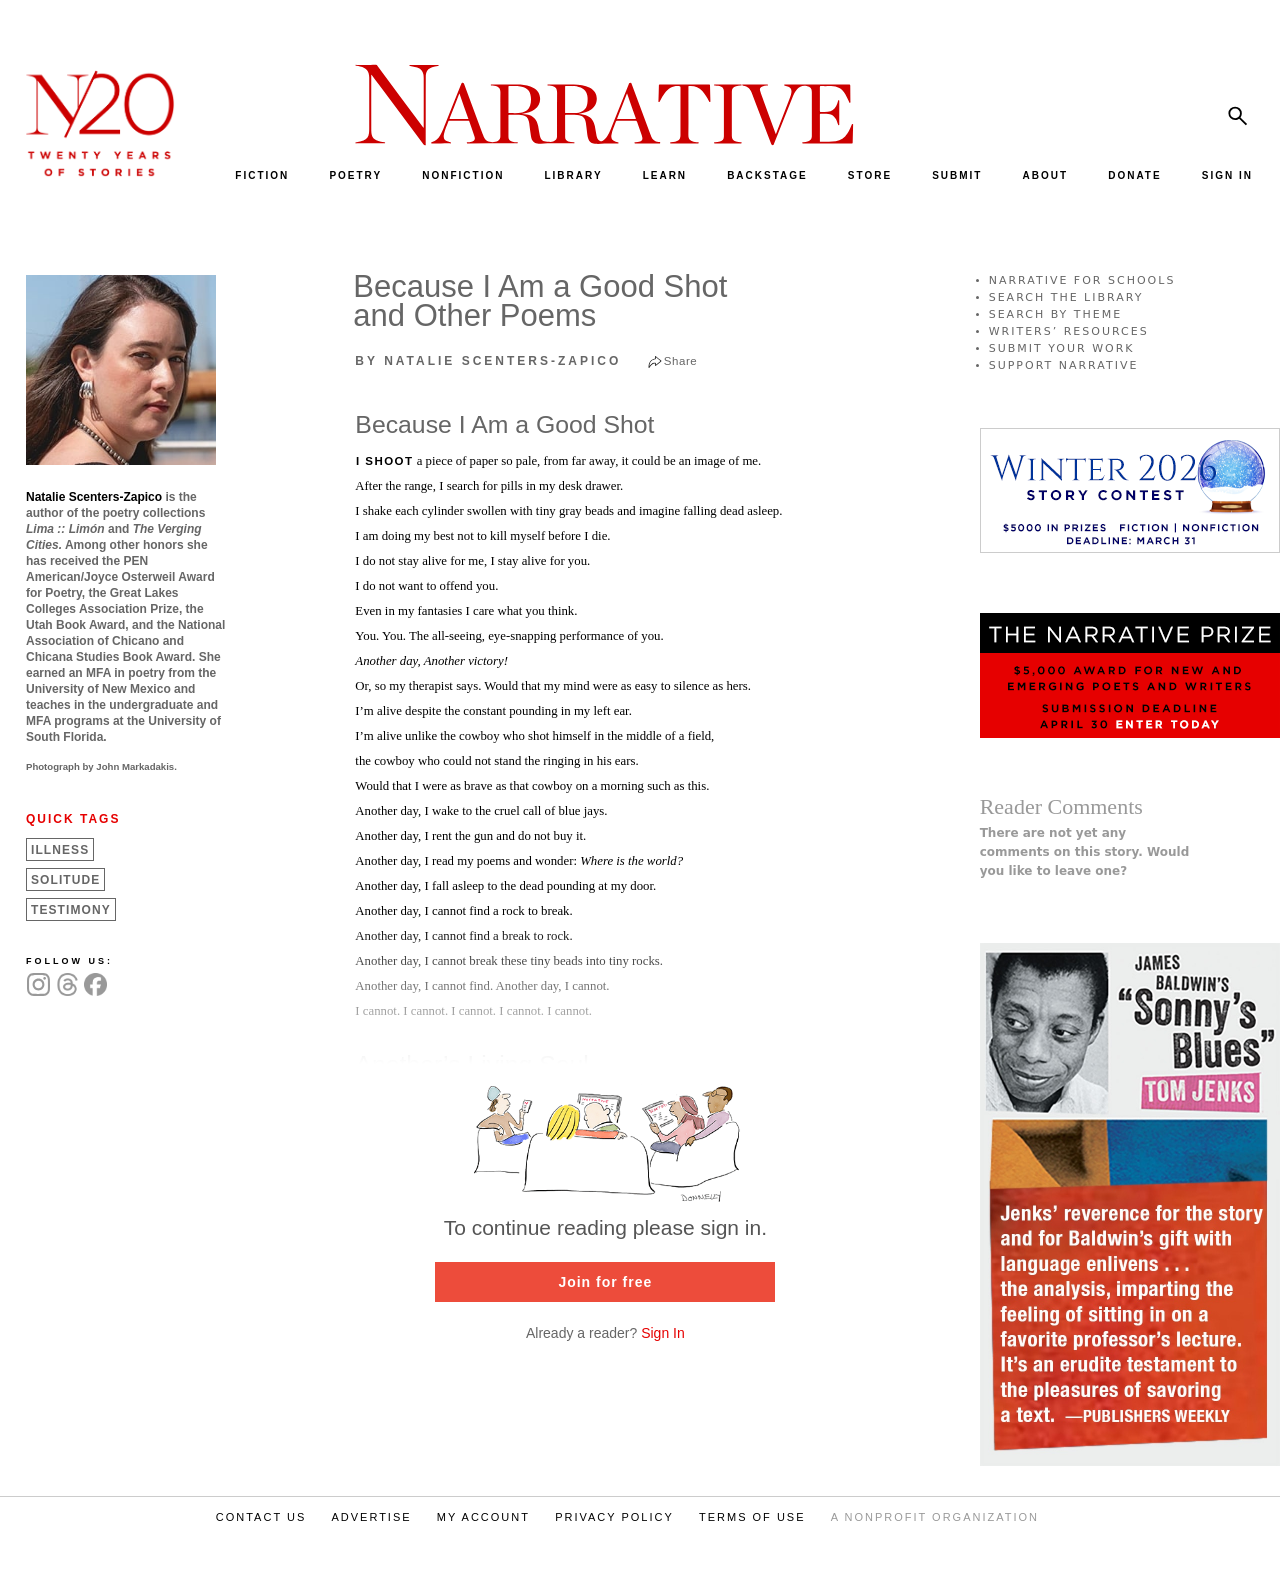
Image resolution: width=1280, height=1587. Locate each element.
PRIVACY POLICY (614, 1517)
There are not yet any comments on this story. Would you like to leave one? (1085, 852)
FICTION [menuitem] (262, 175)
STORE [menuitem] (870, 175)
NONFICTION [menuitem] (463, 175)
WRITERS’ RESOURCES (1069, 331)
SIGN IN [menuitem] (1227, 175)
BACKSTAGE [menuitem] (767, 175)
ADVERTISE (371, 1517)
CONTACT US (261, 1517)
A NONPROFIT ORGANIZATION (935, 1517)
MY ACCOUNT (483, 1517)
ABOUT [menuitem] (1046, 175)
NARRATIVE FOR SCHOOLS (1082, 280)
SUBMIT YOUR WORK (1062, 348)
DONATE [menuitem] (1134, 175)
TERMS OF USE (752, 1517)
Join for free (605, 1282)
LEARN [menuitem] (665, 175)
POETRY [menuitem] (355, 175)
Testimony (71, 910)
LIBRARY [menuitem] (573, 175)
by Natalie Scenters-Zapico (488, 361)
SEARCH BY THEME (1056, 314)
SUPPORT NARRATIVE (1064, 365)
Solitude (65, 880)
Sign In (663, 1333)
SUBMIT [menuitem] (957, 175)
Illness (60, 850)
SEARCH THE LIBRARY (1066, 297)
